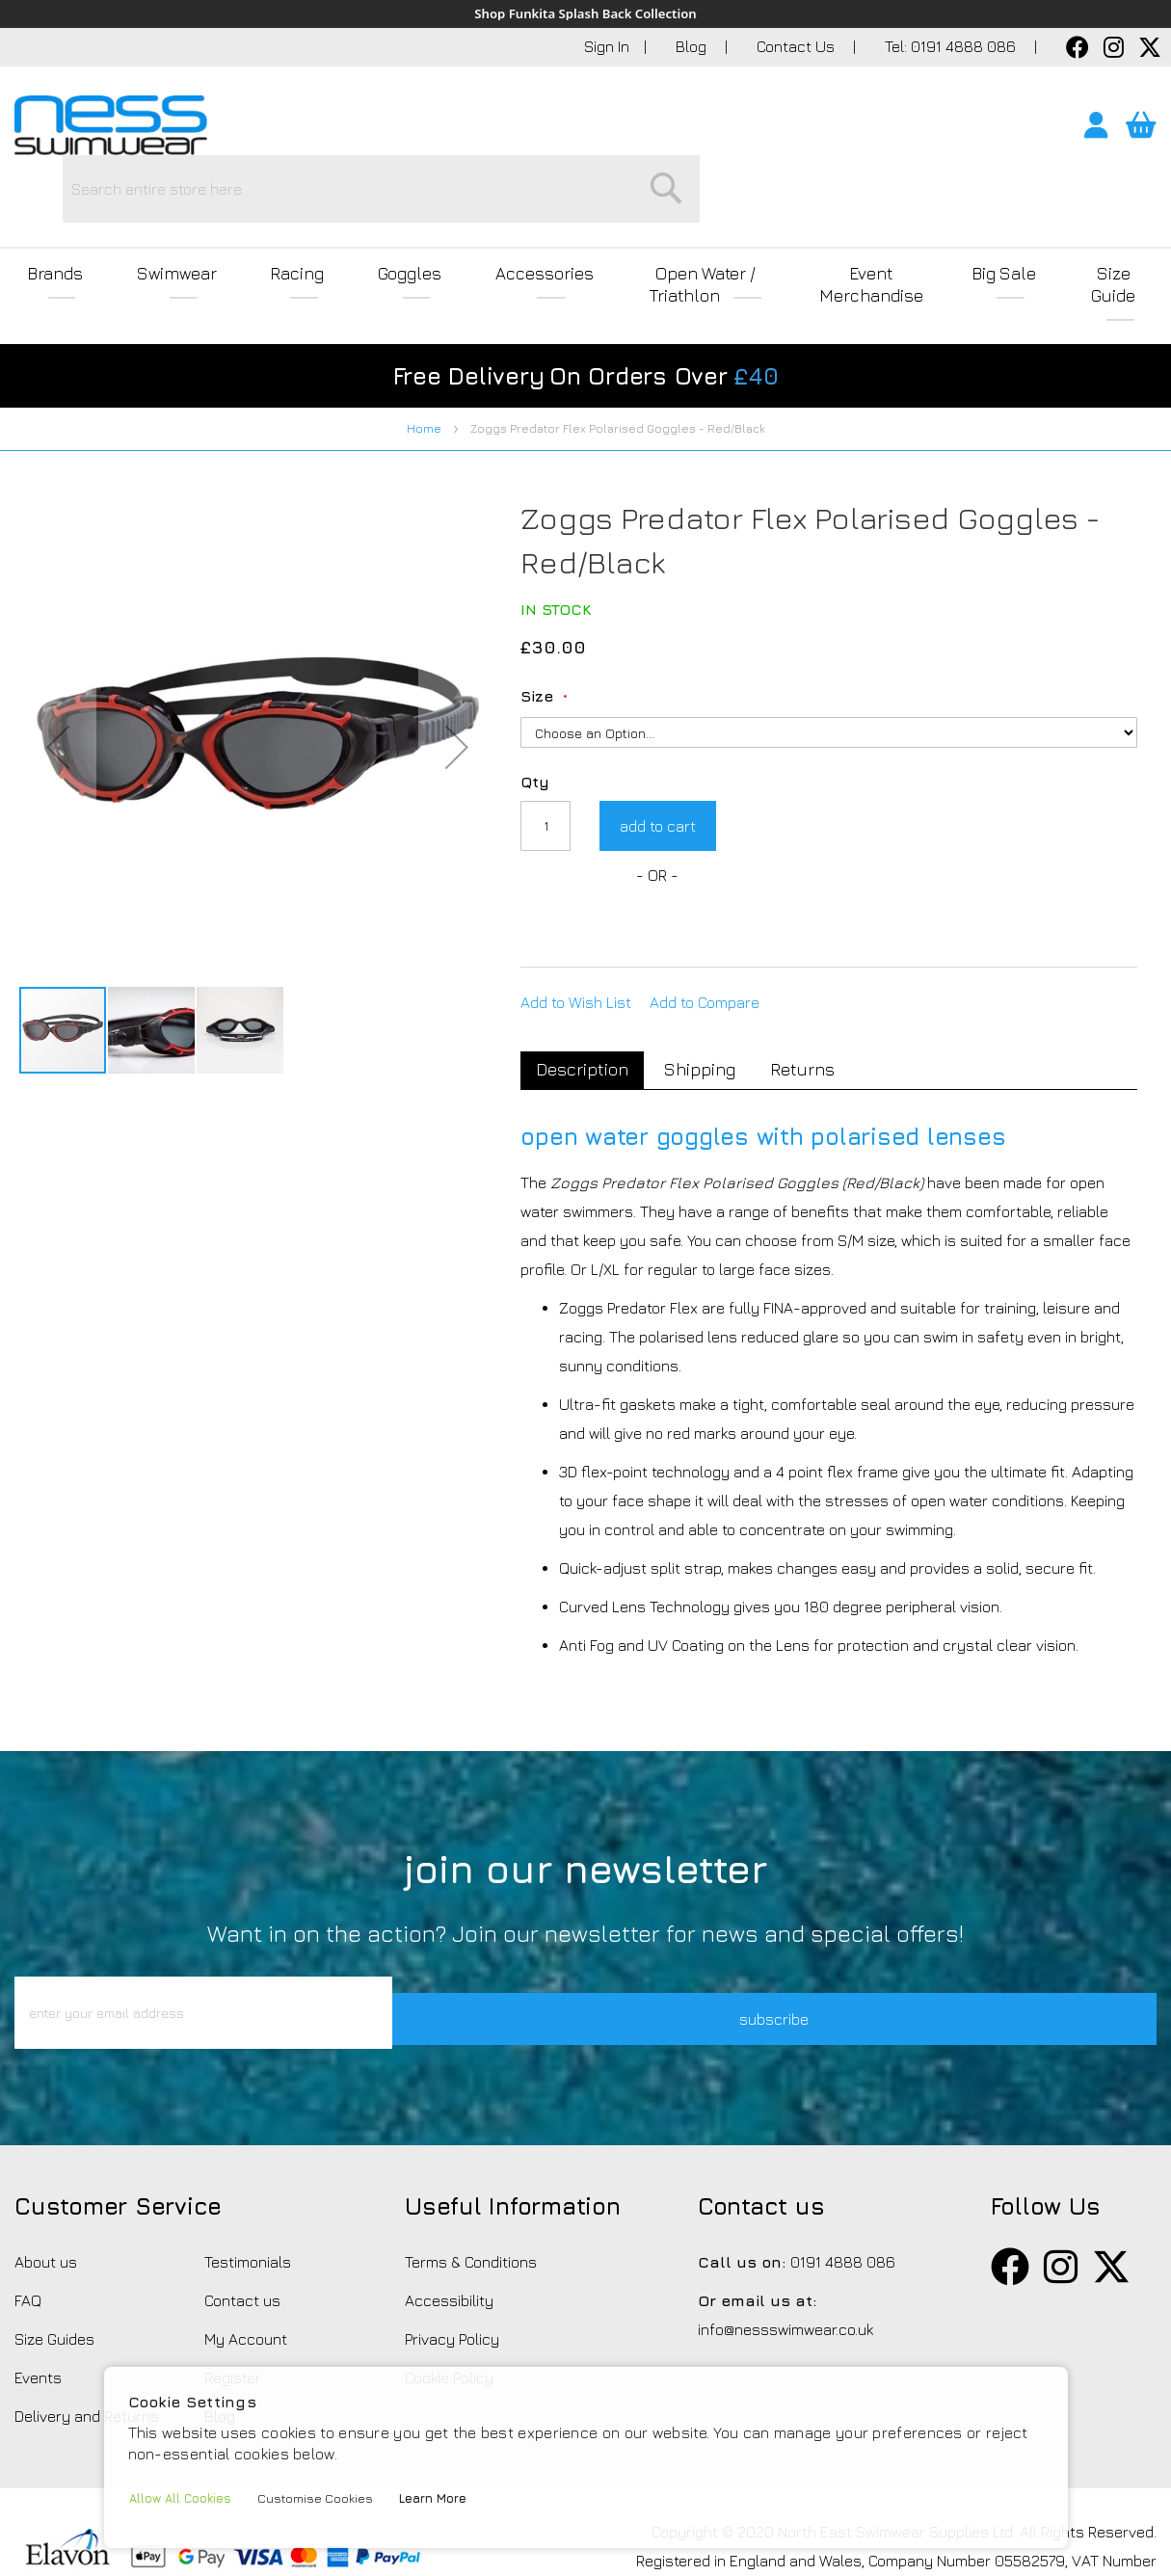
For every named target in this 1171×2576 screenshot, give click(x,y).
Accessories (494, 214)
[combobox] (622, 130)
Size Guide (1109, 214)
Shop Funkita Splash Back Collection (585, 14)
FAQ (27, 2224)
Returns (822, 965)
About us (45, 2185)
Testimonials (247, 2185)
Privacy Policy (452, 2262)
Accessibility (449, 2224)
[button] (57, 642)
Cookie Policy (449, 2301)
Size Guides (54, 2262)
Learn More (446, 2498)
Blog (693, 47)
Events (38, 2301)
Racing (269, 214)
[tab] (586, 965)
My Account (245, 2262)
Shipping (711, 965)
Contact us (242, 2224)
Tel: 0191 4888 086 (952, 47)
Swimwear (161, 214)
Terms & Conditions (471, 2185)
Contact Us (797, 47)
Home (424, 323)
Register (232, 2301)
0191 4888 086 (842, 2185)
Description (586, 964)
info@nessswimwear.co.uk (785, 2253)
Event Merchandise (859, 214)
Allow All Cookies (184, 2498)
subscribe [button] (827, 1936)
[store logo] (110, 126)
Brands (50, 214)
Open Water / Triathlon (670, 214)
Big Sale (994, 214)
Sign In (606, 47)
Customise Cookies (324, 2498)
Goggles (370, 214)
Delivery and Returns (86, 2340)
